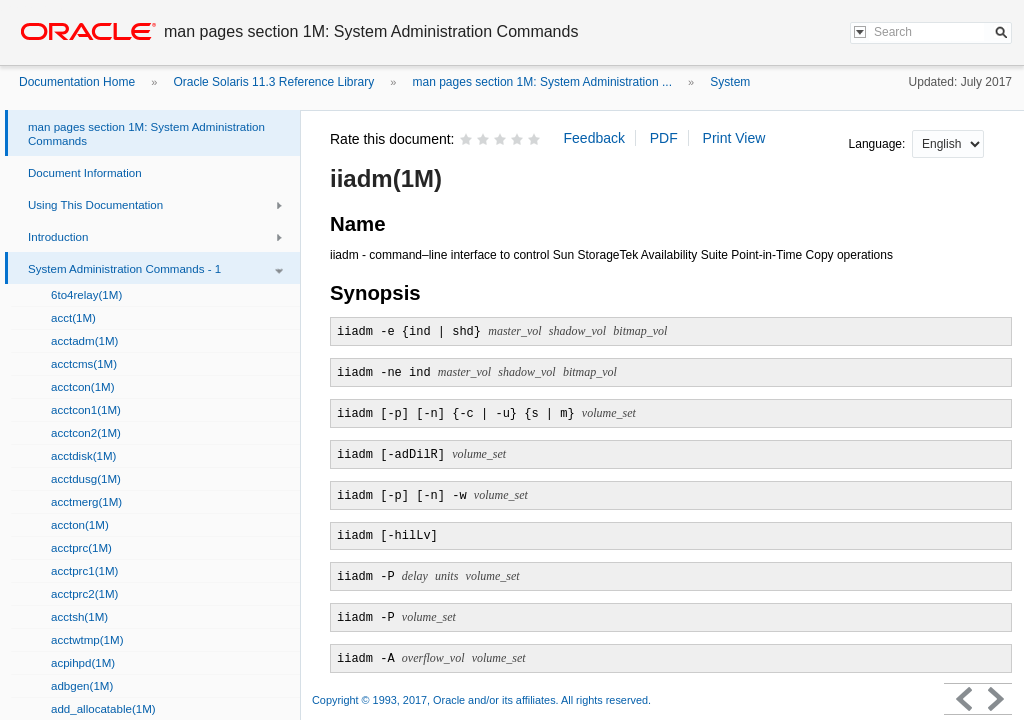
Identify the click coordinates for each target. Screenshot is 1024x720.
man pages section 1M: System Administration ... (542, 82)
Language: (879, 144)
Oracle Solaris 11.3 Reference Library (273, 82)
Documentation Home (77, 82)
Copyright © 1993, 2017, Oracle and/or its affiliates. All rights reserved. (481, 700)
